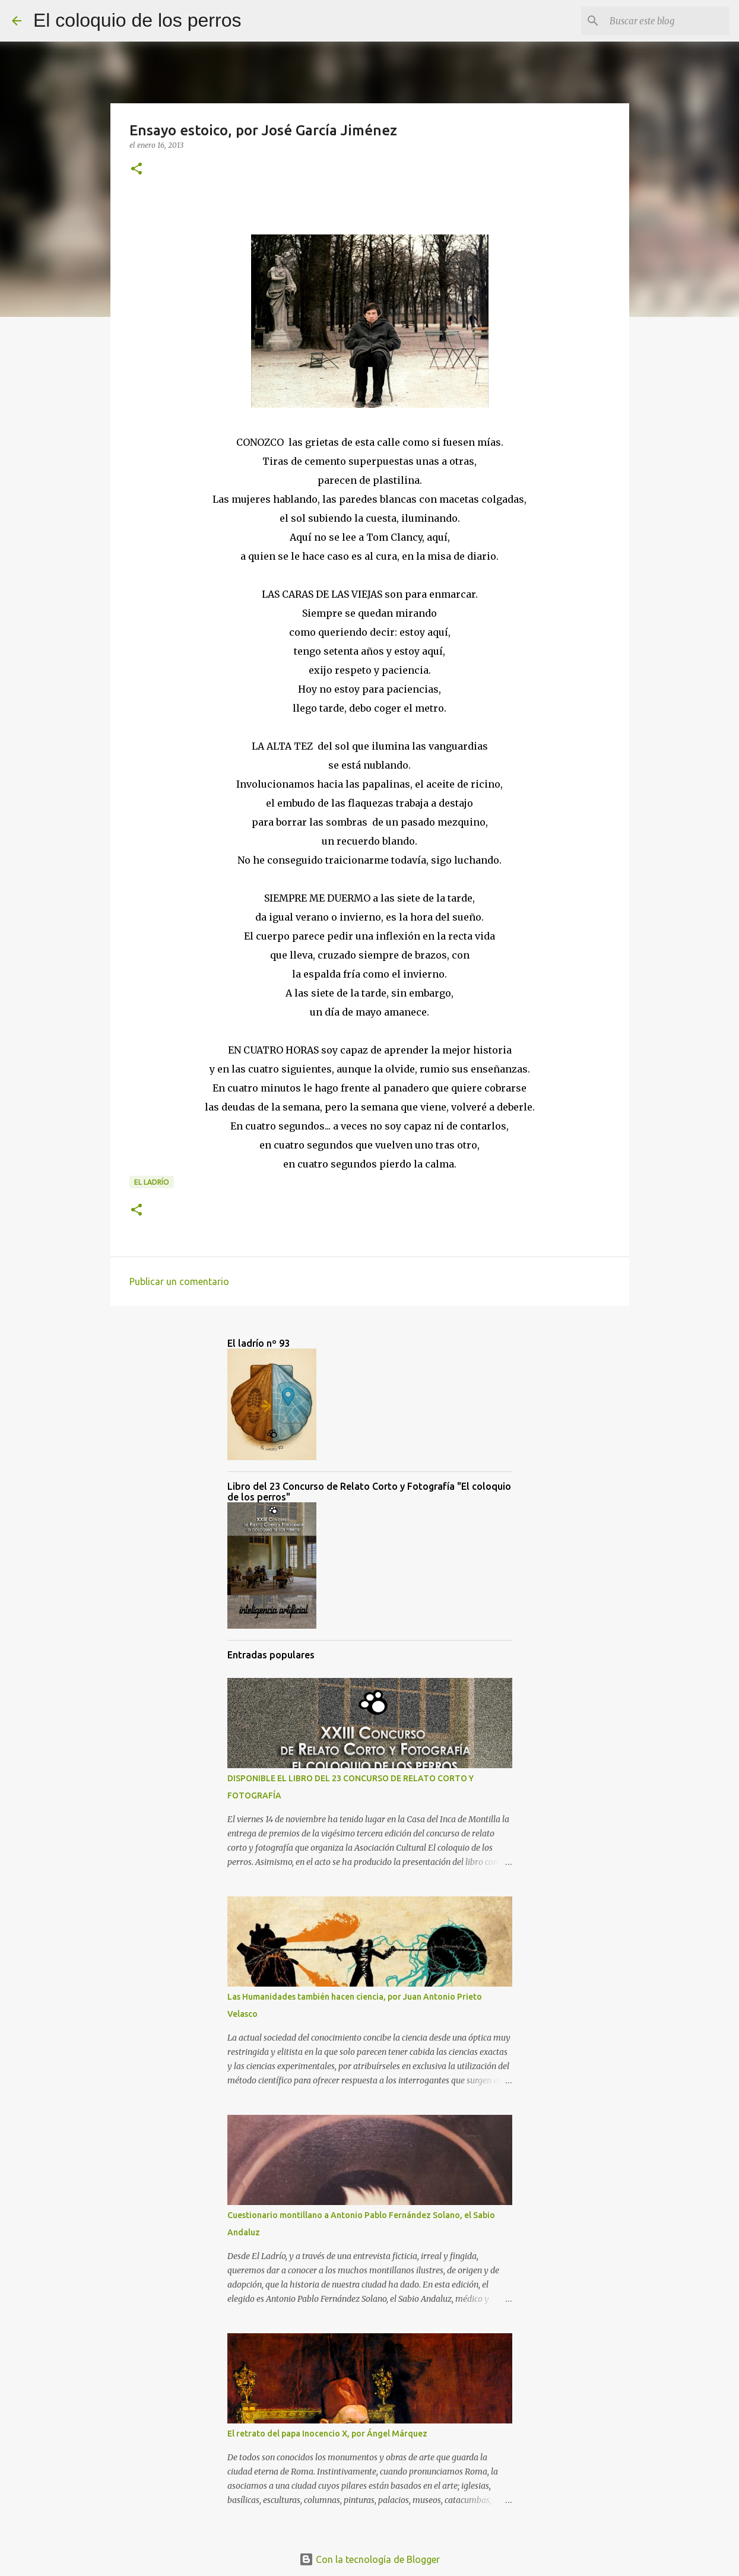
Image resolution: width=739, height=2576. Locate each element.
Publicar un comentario (179, 1281)
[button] (136, 169)
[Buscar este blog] (667, 21)
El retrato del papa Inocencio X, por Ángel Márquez (327, 2433)
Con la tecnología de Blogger (369, 2559)
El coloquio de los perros (137, 20)
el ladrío (151, 1182)
